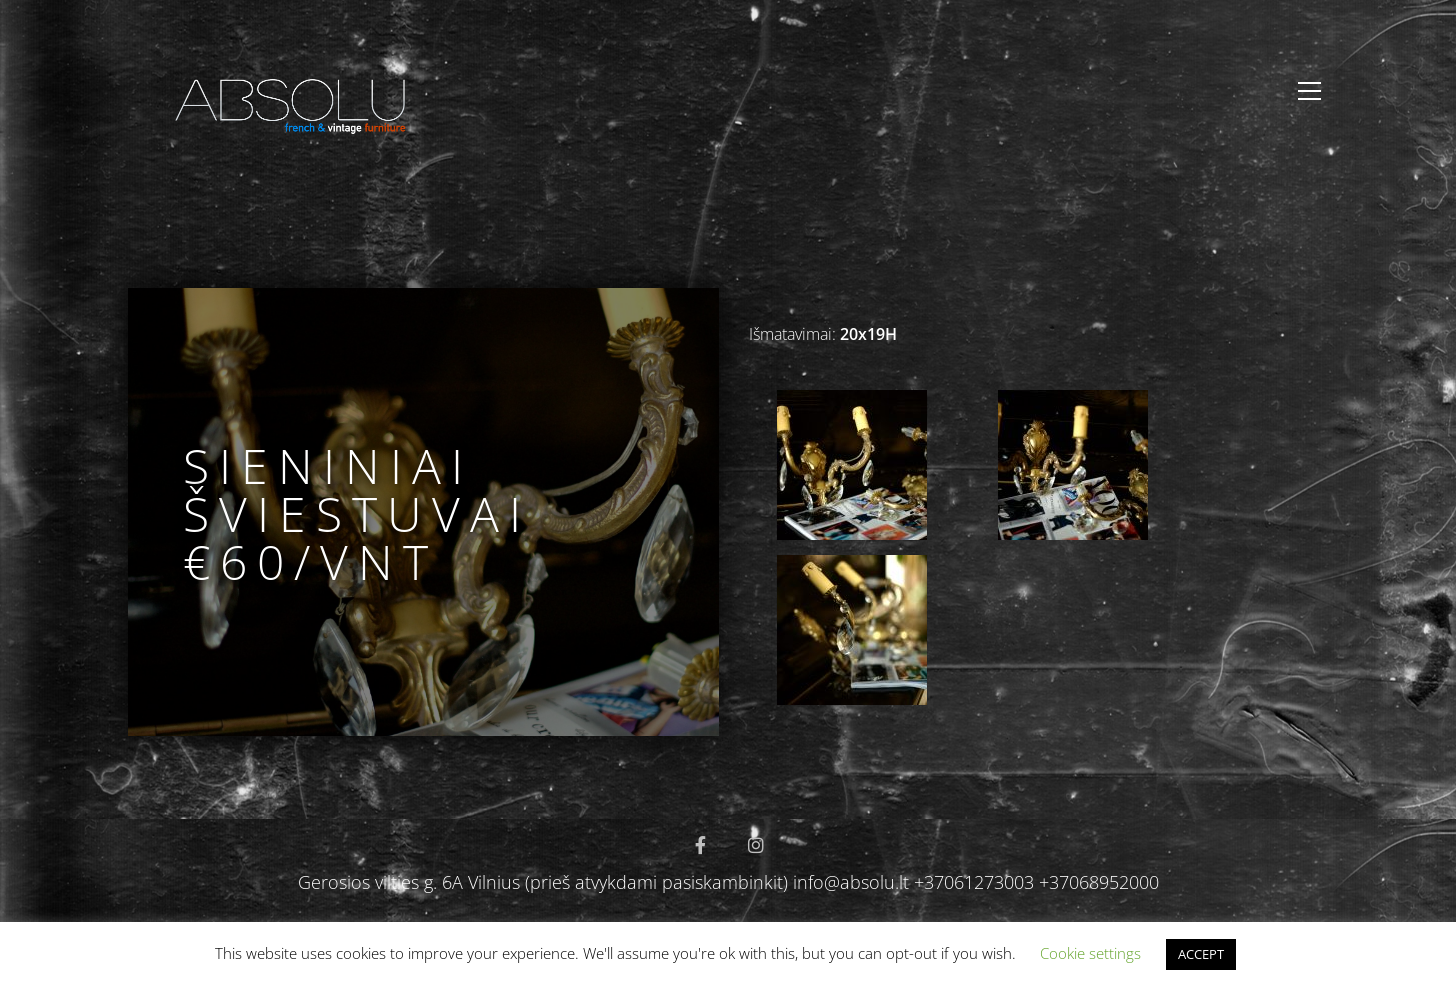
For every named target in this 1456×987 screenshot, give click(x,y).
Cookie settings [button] (1090, 953)
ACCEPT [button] (1201, 954)
